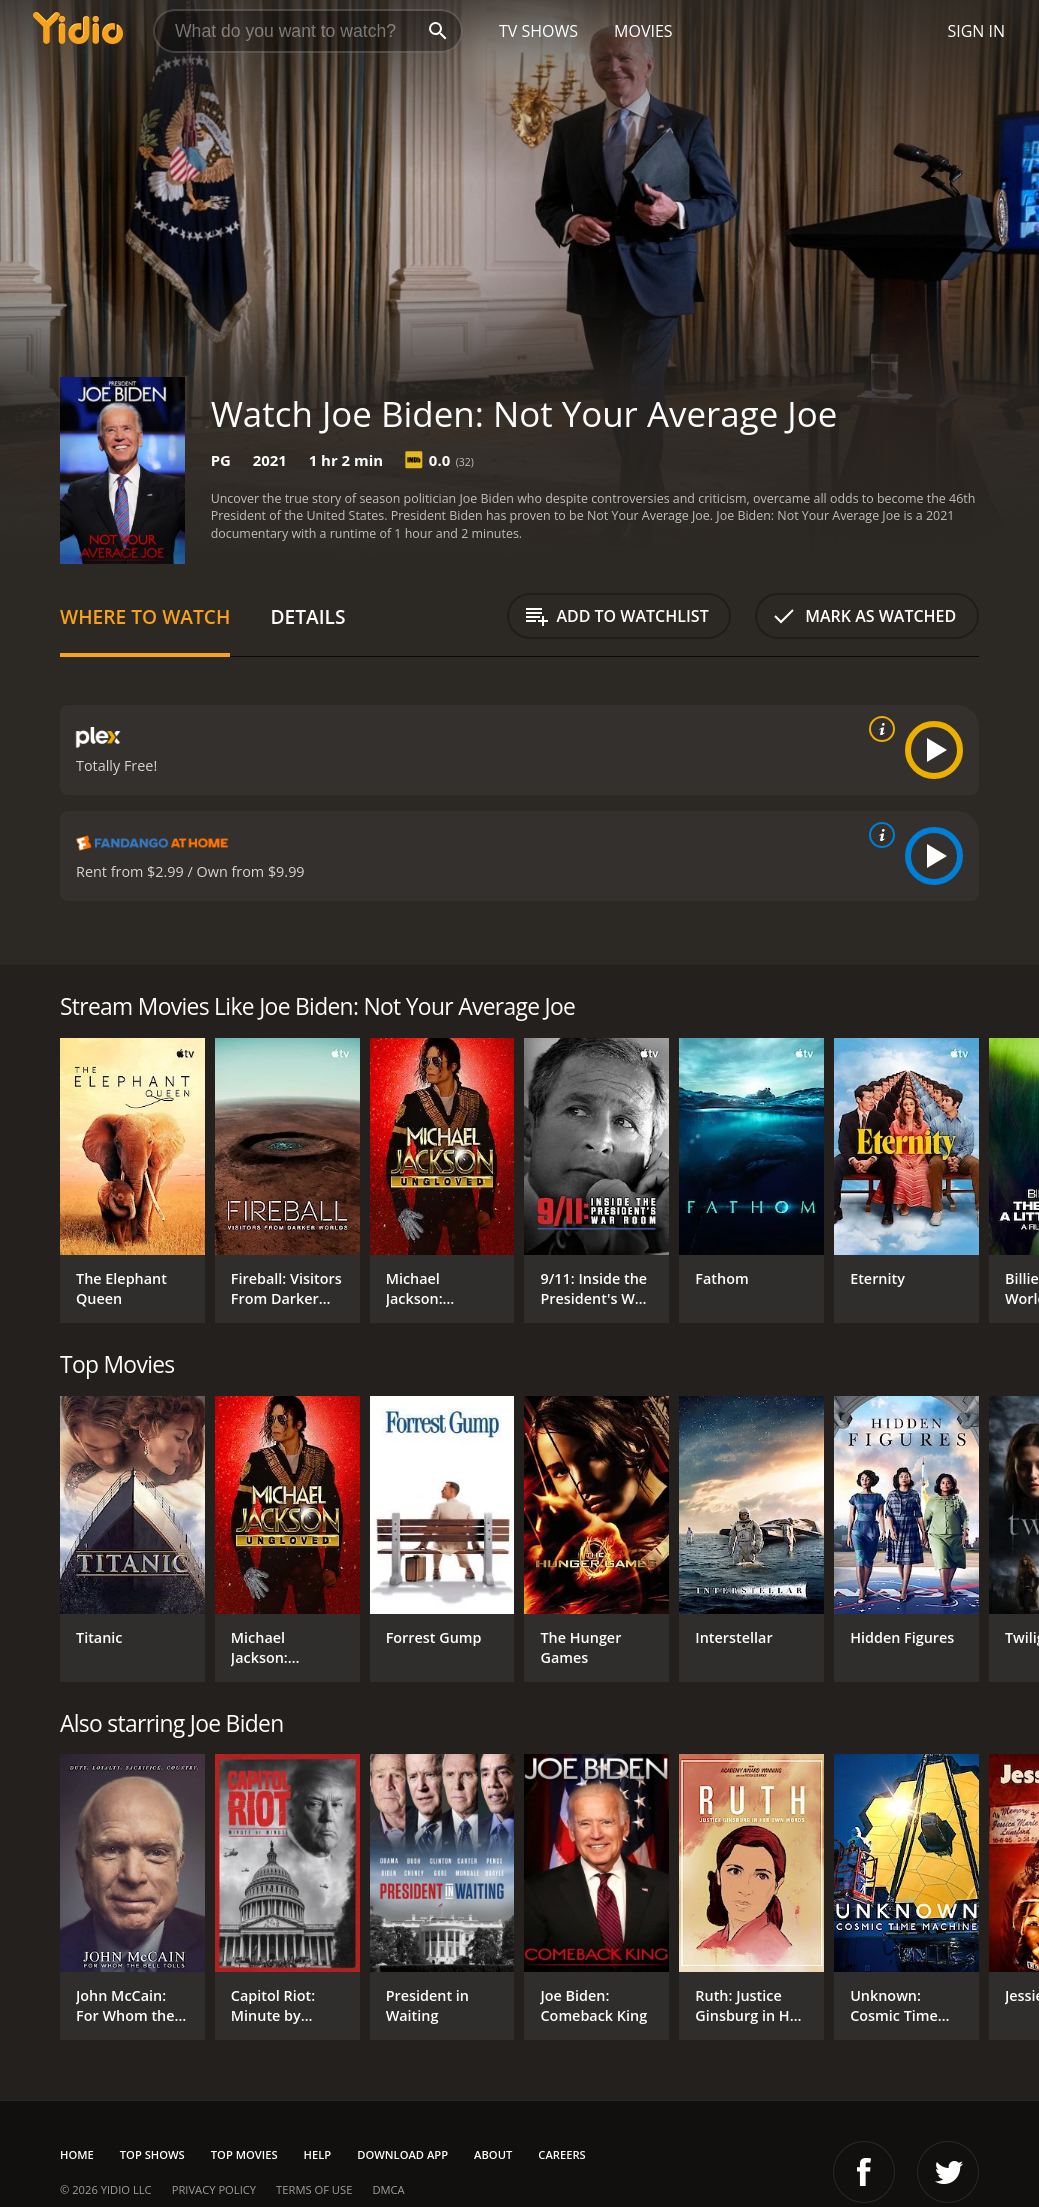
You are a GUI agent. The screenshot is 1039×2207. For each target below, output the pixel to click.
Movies (643, 31)
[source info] (878, 729)
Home (77, 2154)
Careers (561, 2154)
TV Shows (538, 31)
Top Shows (152, 2154)
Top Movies (244, 2154)
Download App (402, 2154)
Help (318, 2154)
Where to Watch (145, 616)
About (493, 2154)
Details (307, 616)
